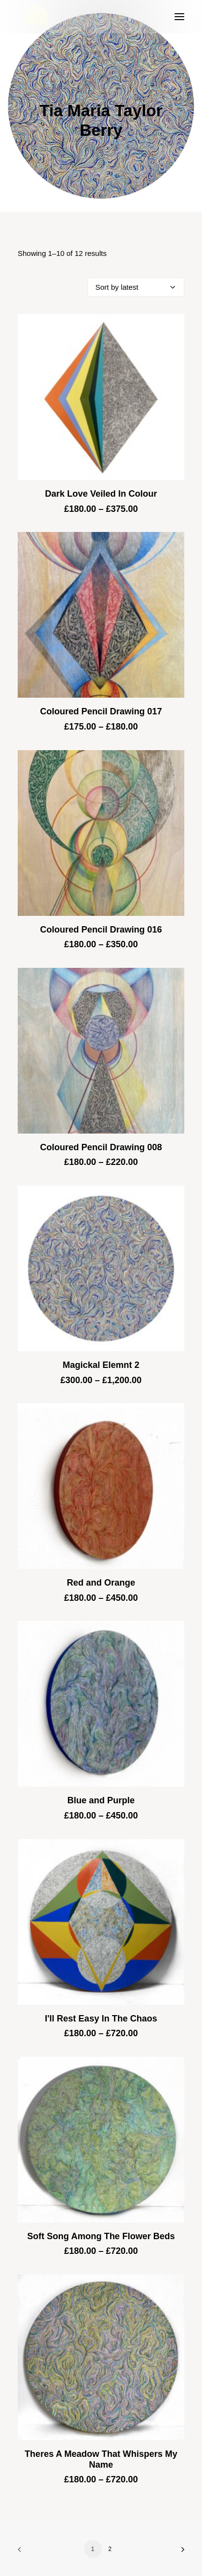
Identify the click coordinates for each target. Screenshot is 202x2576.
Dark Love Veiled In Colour (101, 494)
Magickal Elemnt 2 (100, 1365)
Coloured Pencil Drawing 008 (101, 1147)
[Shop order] (135, 287)
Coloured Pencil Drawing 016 (101, 929)
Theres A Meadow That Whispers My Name (101, 2459)
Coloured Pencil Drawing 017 (101, 711)
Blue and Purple (101, 1800)
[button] (179, 16)
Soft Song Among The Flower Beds (100, 2236)
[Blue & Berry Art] (35, 16)
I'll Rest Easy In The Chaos (101, 2018)
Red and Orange (101, 1583)
